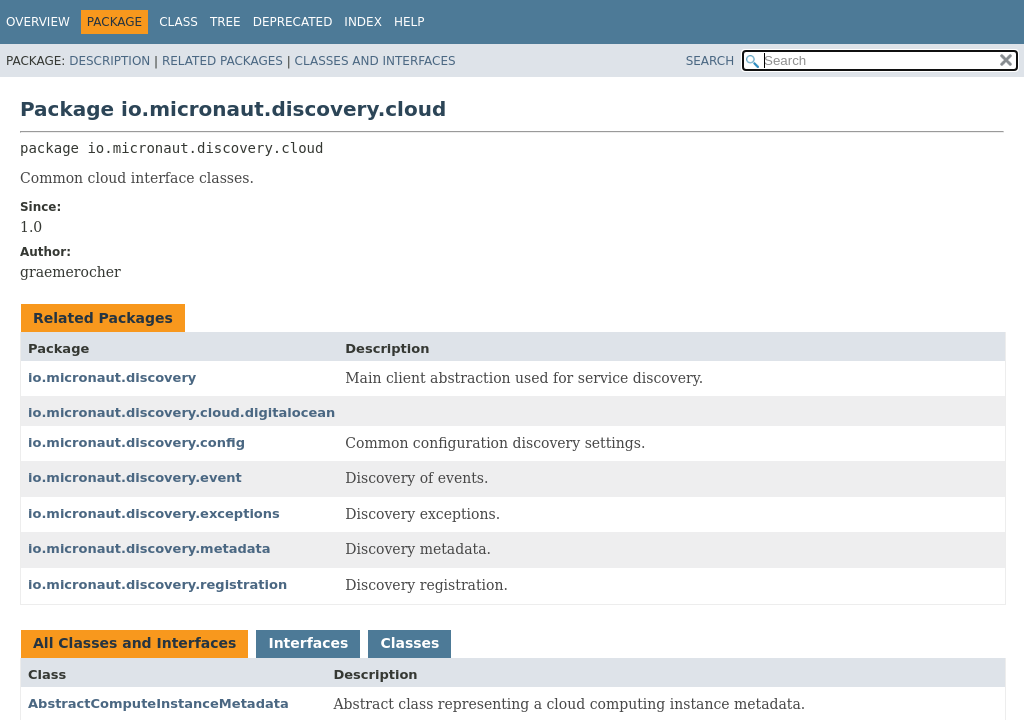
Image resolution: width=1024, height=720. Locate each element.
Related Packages (222, 61)
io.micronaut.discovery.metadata (149, 548)
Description (109, 61)
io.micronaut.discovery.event (135, 477)
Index (363, 22)
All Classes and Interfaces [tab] (134, 643)
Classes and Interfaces (375, 61)
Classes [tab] (409, 643)
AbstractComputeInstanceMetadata (158, 703)
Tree (225, 22)
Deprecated (293, 22)
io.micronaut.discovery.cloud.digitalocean (181, 412)
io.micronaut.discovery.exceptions (154, 513)
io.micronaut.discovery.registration (157, 584)
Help (409, 22)
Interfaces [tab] (308, 643)
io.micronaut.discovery (112, 377)
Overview (38, 22)
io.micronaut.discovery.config (136, 442)
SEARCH (710, 61)
